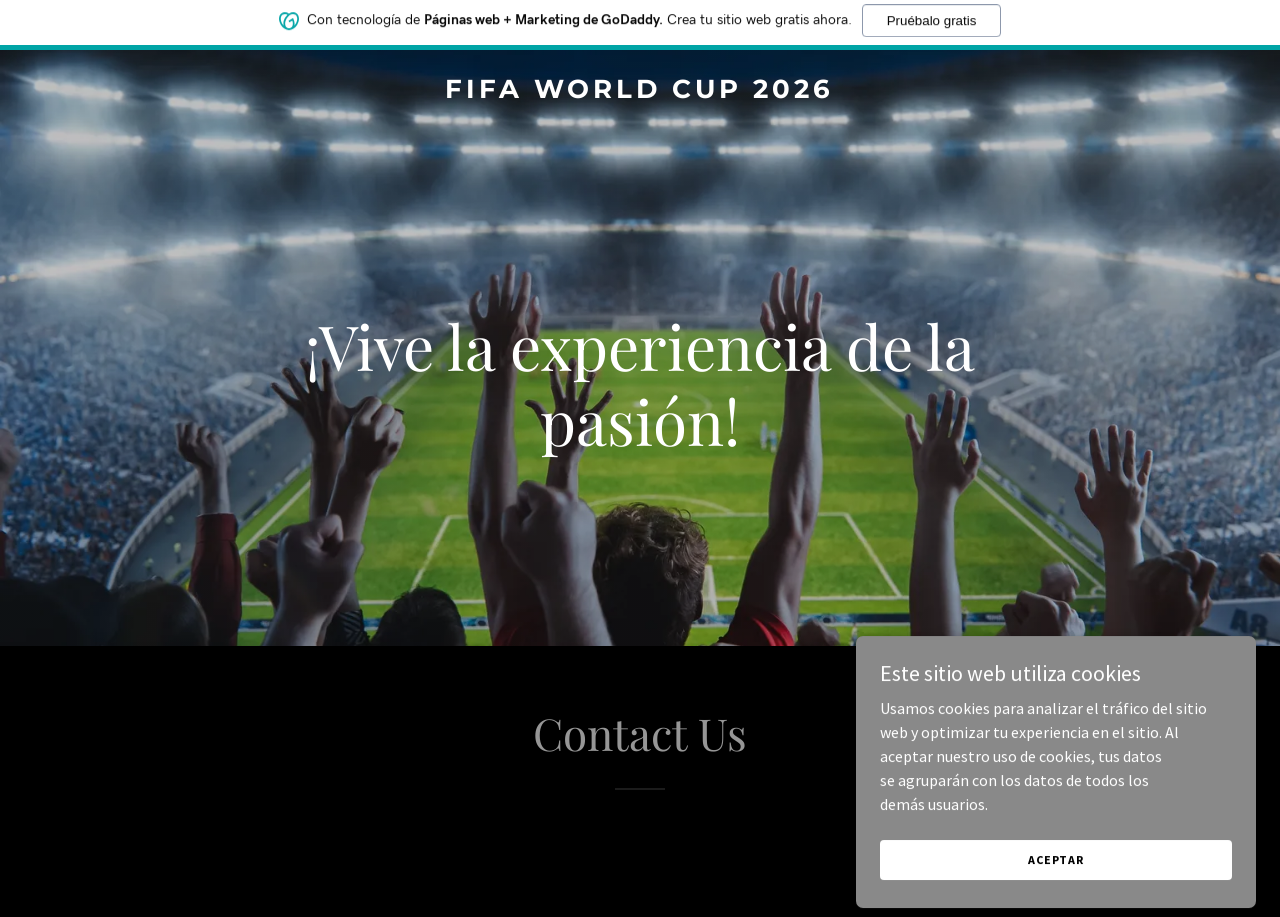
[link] (640, 92)
